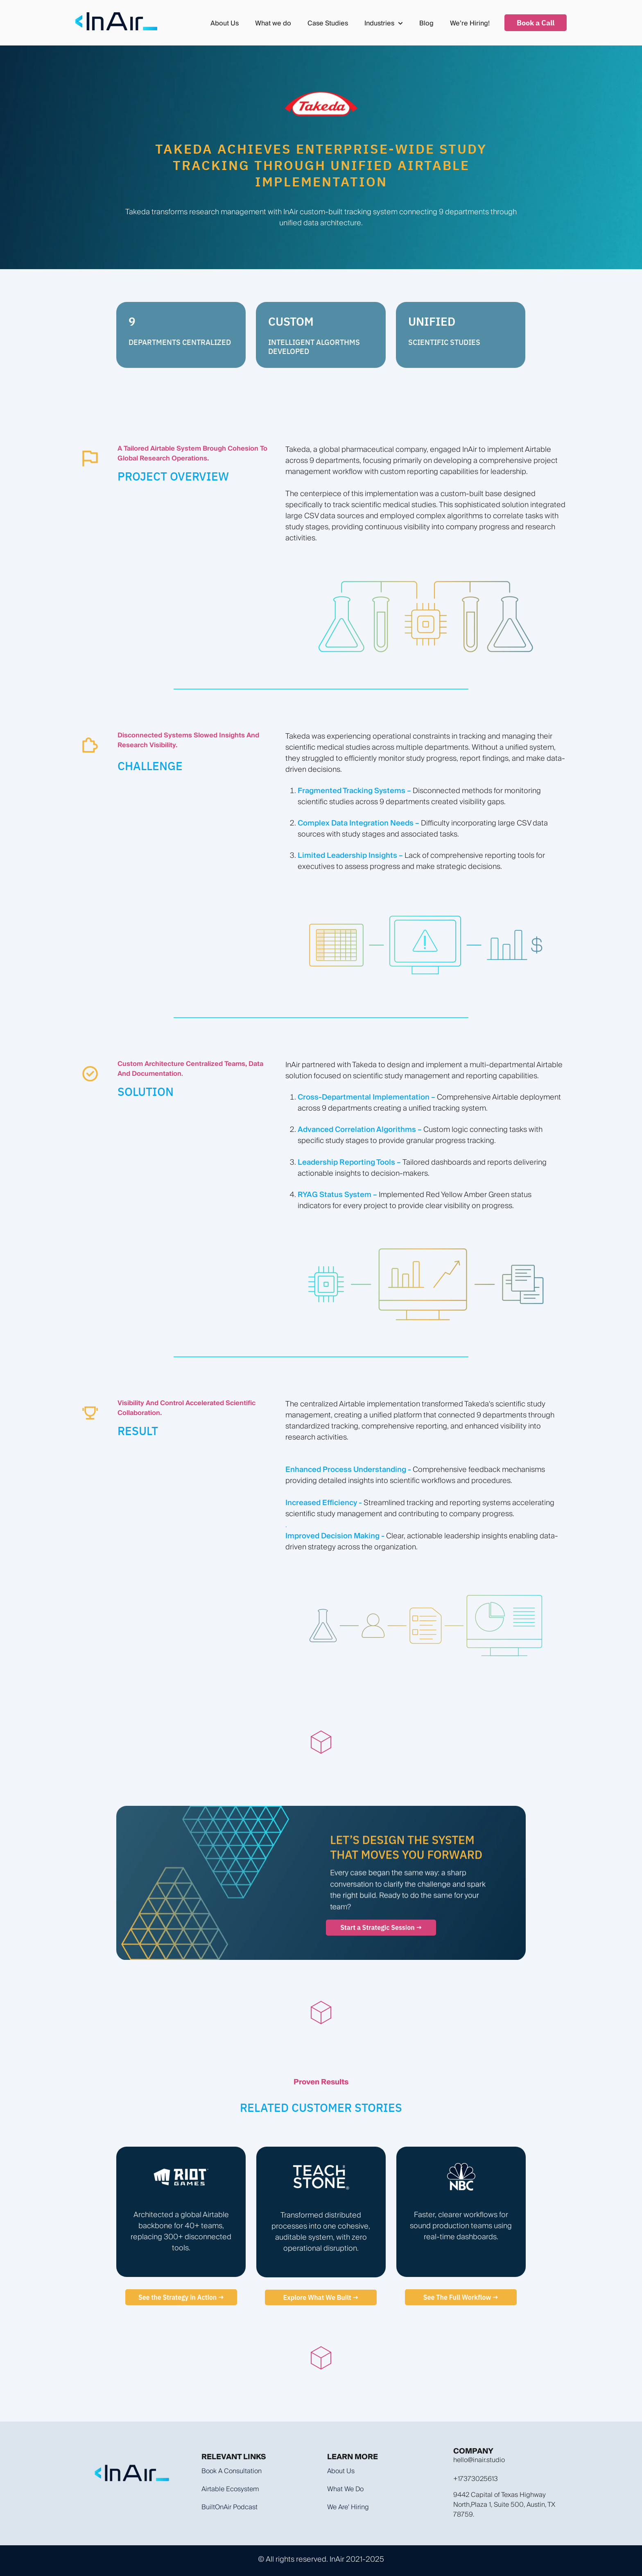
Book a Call (535, 22)
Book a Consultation (231, 2471)
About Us (224, 23)
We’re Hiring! (470, 23)
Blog (426, 23)
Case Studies (327, 23)
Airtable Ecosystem (230, 2489)
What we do (273, 23)
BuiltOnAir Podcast (229, 2507)
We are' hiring (348, 2507)
